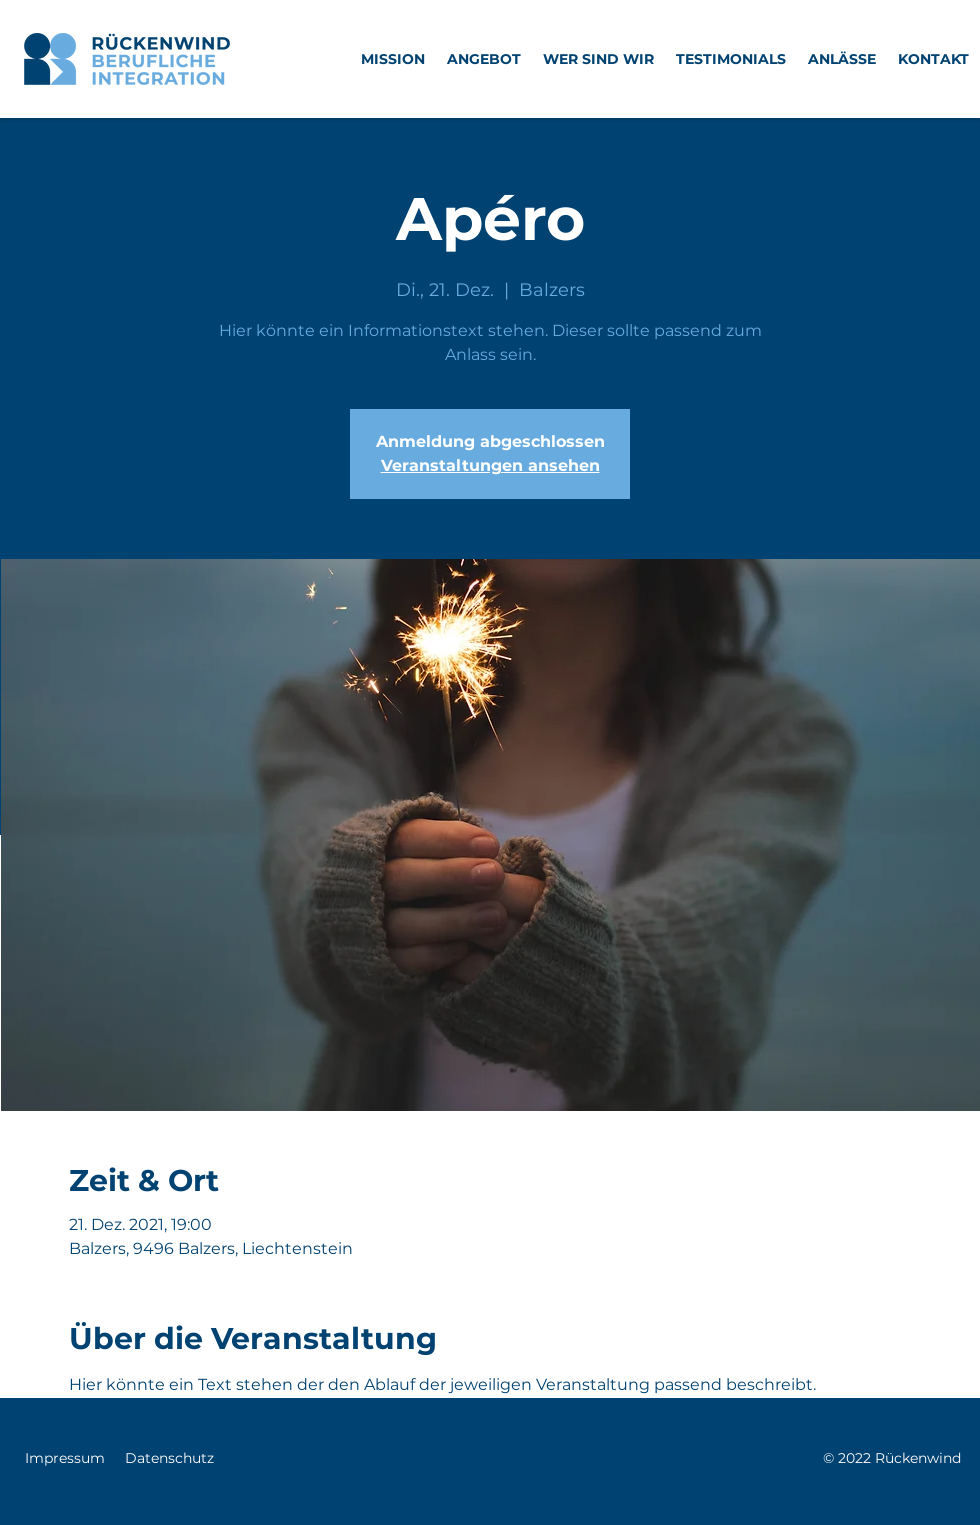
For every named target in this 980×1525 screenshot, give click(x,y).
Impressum (65, 1458)
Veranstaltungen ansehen (490, 465)
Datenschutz (169, 1458)
